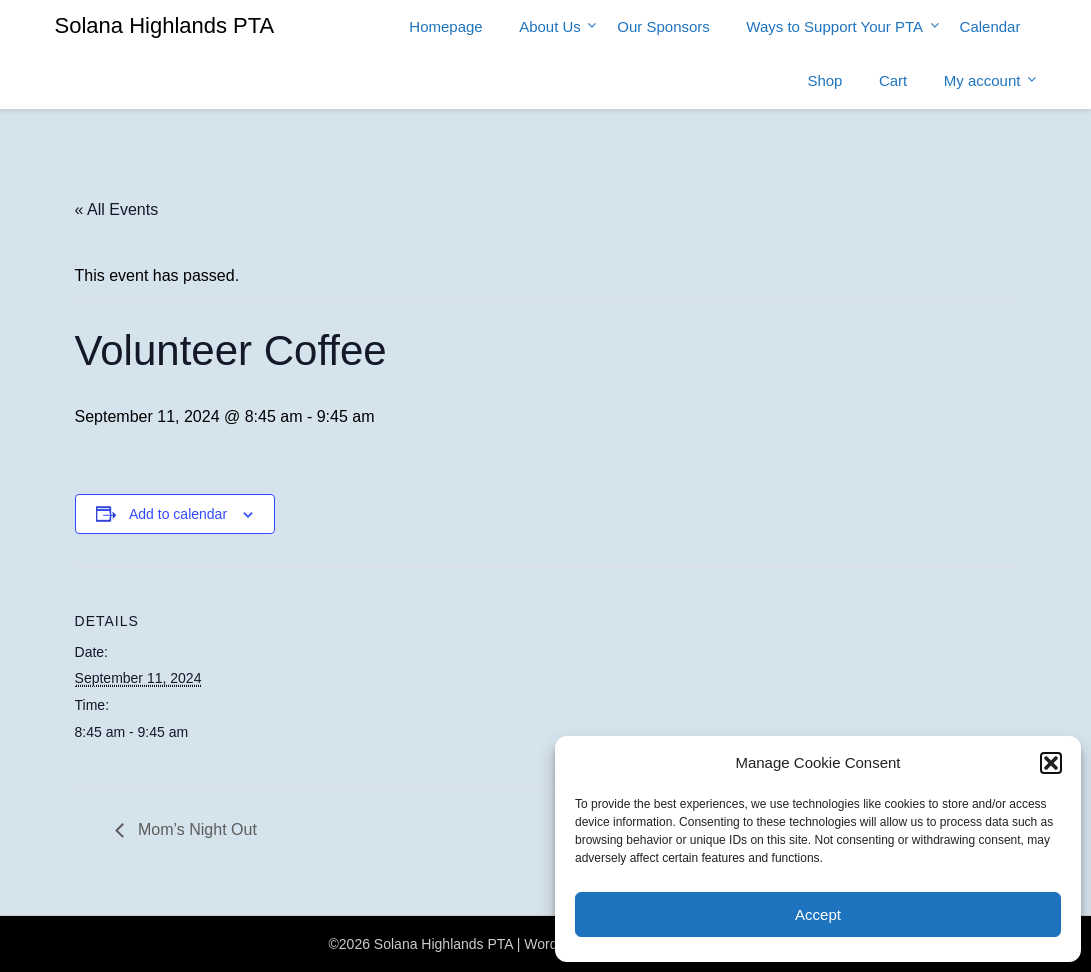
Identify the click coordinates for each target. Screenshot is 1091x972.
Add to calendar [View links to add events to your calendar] (178, 514)
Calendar (990, 26)
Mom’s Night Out (195, 829)
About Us (550, 26)
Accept (818, 914)
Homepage (445, 26)
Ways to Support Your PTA (834, 26)
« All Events (117, 209)
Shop (824, 80)
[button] (1051, 763)
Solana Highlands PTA (165, 25)
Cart (893, 80)
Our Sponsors (663, 26)
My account (982, 80)
